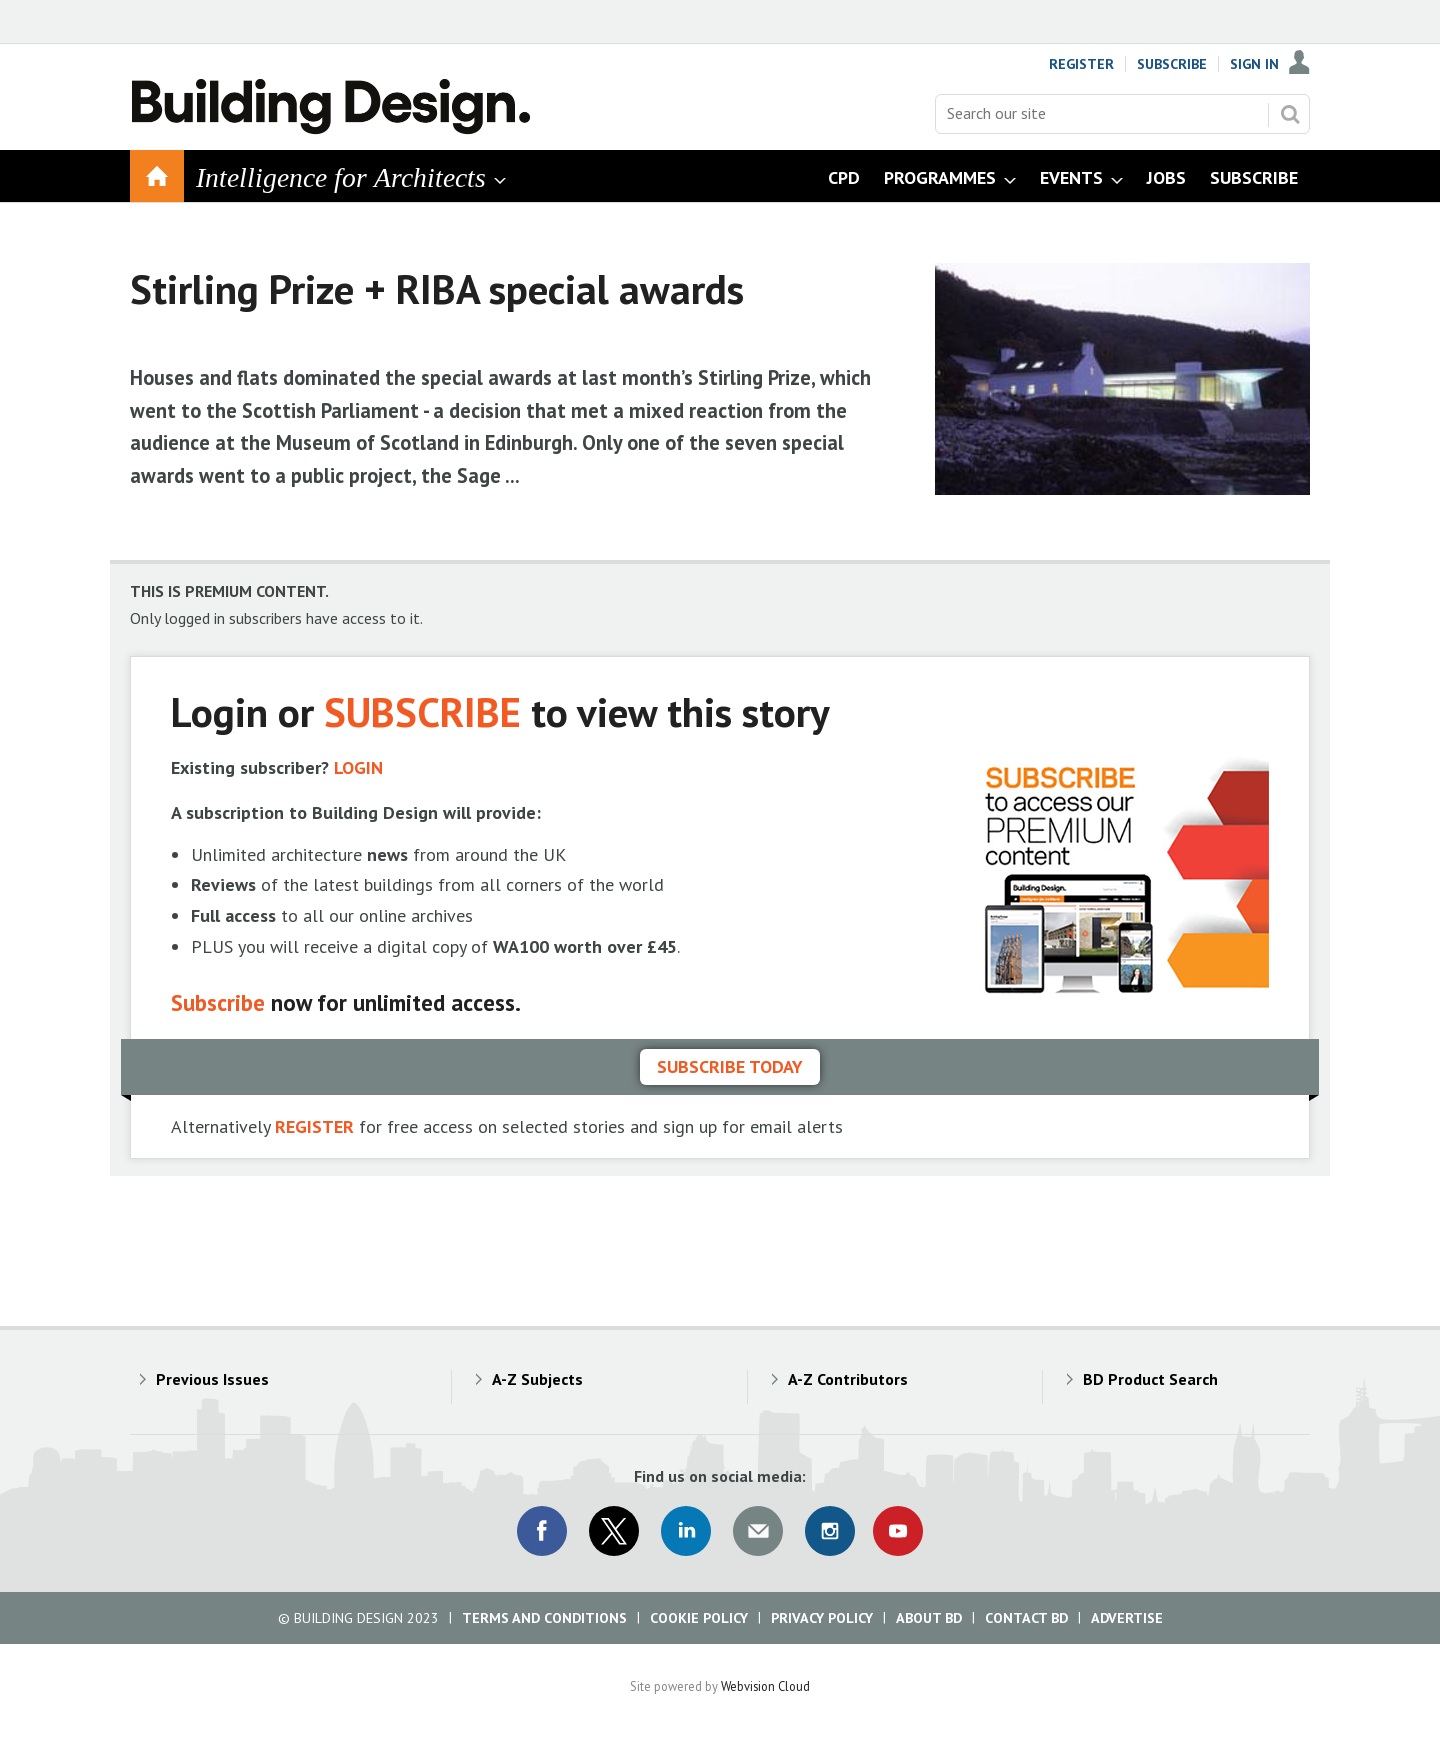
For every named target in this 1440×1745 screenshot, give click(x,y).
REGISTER (314, 1126)
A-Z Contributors (848, 1379)
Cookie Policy (699, 1618)
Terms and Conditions (544, 1618)
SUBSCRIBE (422, 711)
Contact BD (1026, 1618)
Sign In (1254, 64)
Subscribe (1172, 64)
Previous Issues (212, 1379)
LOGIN (358, 767)
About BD (929, 1618)
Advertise (1127, 1618)
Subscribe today (730, 1066)
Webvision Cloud (765, 1686)
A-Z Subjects (537, 1379)
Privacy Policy (822, 1618)
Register (1081, 64)
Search (1290, 114)
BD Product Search (1150, 1379)
